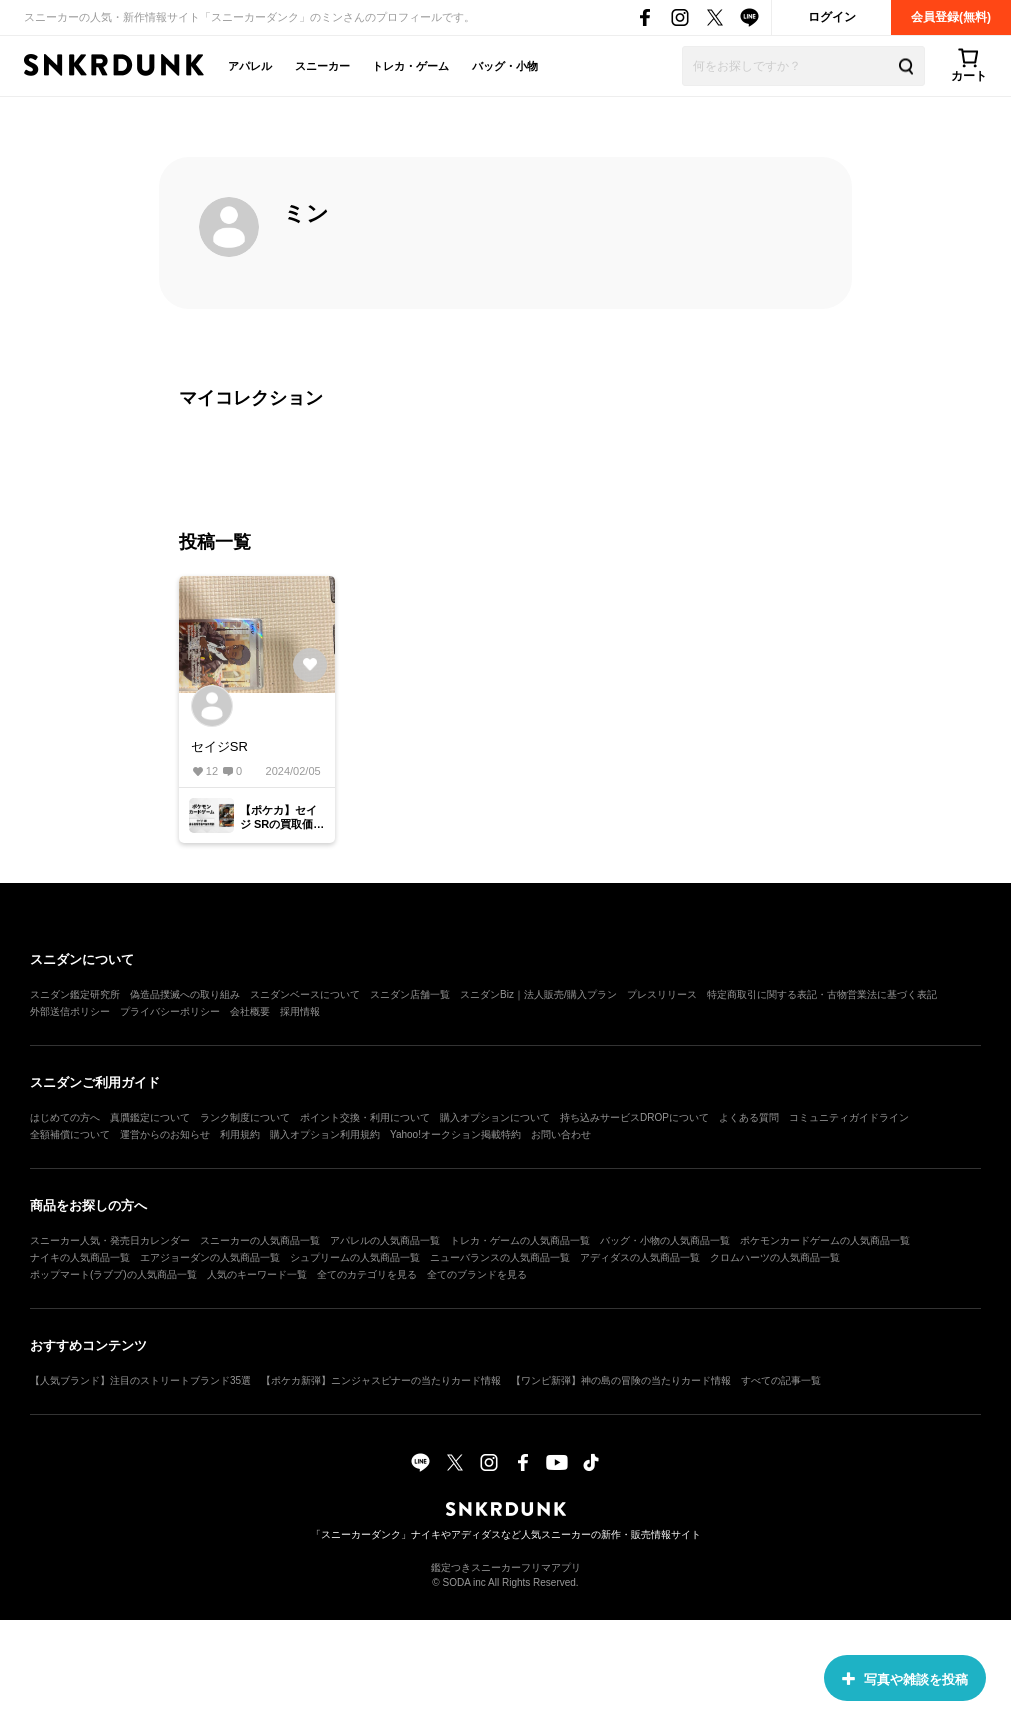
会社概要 (250, 1011)
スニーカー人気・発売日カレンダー (110, 1240)
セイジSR (219, 746)
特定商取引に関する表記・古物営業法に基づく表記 (822, 994)
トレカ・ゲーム (410, 66)
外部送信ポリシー (70, 1011)
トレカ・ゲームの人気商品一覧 (520, 1240)
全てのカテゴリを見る (367, 1274)
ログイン (832, 17)
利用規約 (240, 1134)
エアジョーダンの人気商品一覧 (210, 1257)
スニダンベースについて (305, 994)
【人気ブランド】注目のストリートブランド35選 (140, 1380)
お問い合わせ (561, 1134)
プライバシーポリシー (170, 1011)
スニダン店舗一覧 (410, 994)
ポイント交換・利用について (365, 1117)
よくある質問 (749, 1117)
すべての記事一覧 (781, 1380)
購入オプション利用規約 (325, 1134)
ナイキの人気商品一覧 (80, 1257)
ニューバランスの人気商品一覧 (500, 1257)
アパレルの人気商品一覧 (385, 1240)
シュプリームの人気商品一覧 (355, 1257)
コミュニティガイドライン (849, 1117)
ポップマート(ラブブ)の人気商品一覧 (113, 1274)
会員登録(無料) (951, 17)
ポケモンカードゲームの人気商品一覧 (825, 1240)
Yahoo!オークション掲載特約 (455, 1134)
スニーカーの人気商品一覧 (260, 1240)
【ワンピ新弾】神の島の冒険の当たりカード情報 (621, 1380)
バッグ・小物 (505, 66)
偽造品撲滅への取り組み (185, 994)
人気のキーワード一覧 (257, 1274)
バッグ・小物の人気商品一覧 (665, 1240)
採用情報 (300, 1011)
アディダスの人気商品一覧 (640, 1257)
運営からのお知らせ (165, 1134)
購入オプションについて (495, 1117)
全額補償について (70, 1134)
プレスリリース (662, 994)
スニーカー (322, 66)
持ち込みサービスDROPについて (634, 1117)
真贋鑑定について (150, 1117)
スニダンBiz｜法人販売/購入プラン (538, 994)
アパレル (250, 66)
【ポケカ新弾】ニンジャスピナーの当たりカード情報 (381, 1380)
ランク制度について (245, 1117)
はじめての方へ (65, 1117)
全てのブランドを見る (477, 1274)
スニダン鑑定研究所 (75, 994)
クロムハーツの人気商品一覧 (775, 1257)
